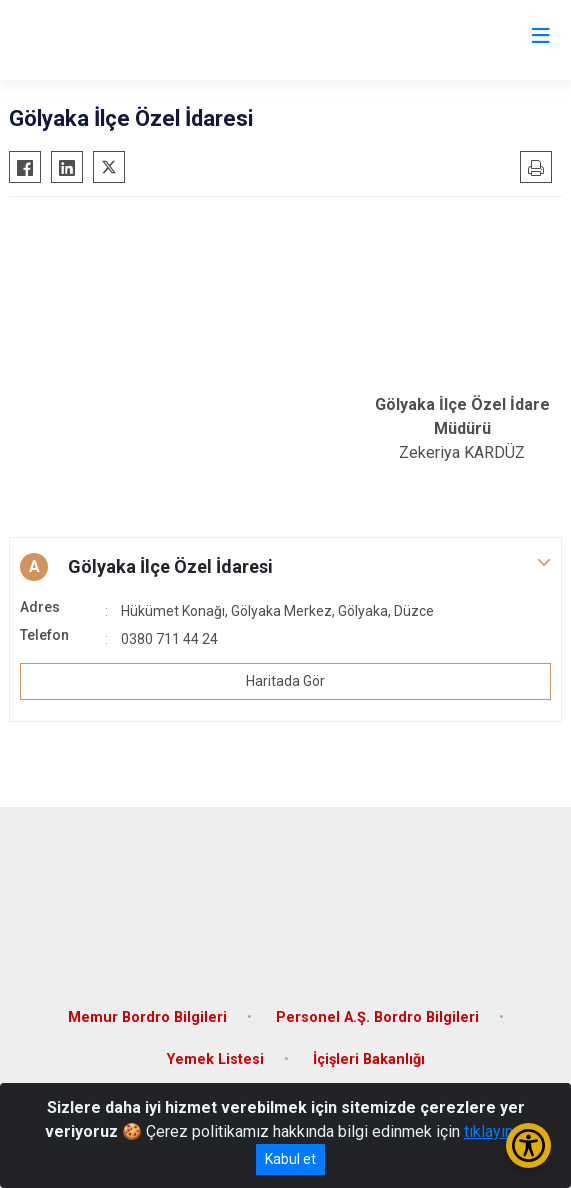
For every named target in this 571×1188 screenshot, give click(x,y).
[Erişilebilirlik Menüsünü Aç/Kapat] (528, 1145)
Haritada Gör (285, 681)
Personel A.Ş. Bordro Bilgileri (377, 1017)
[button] (285, 567)
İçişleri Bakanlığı (369, 1059)
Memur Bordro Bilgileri (147, 1017)
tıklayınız (495, 1131)
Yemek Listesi (215, 1059)
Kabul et (290, 1159)
